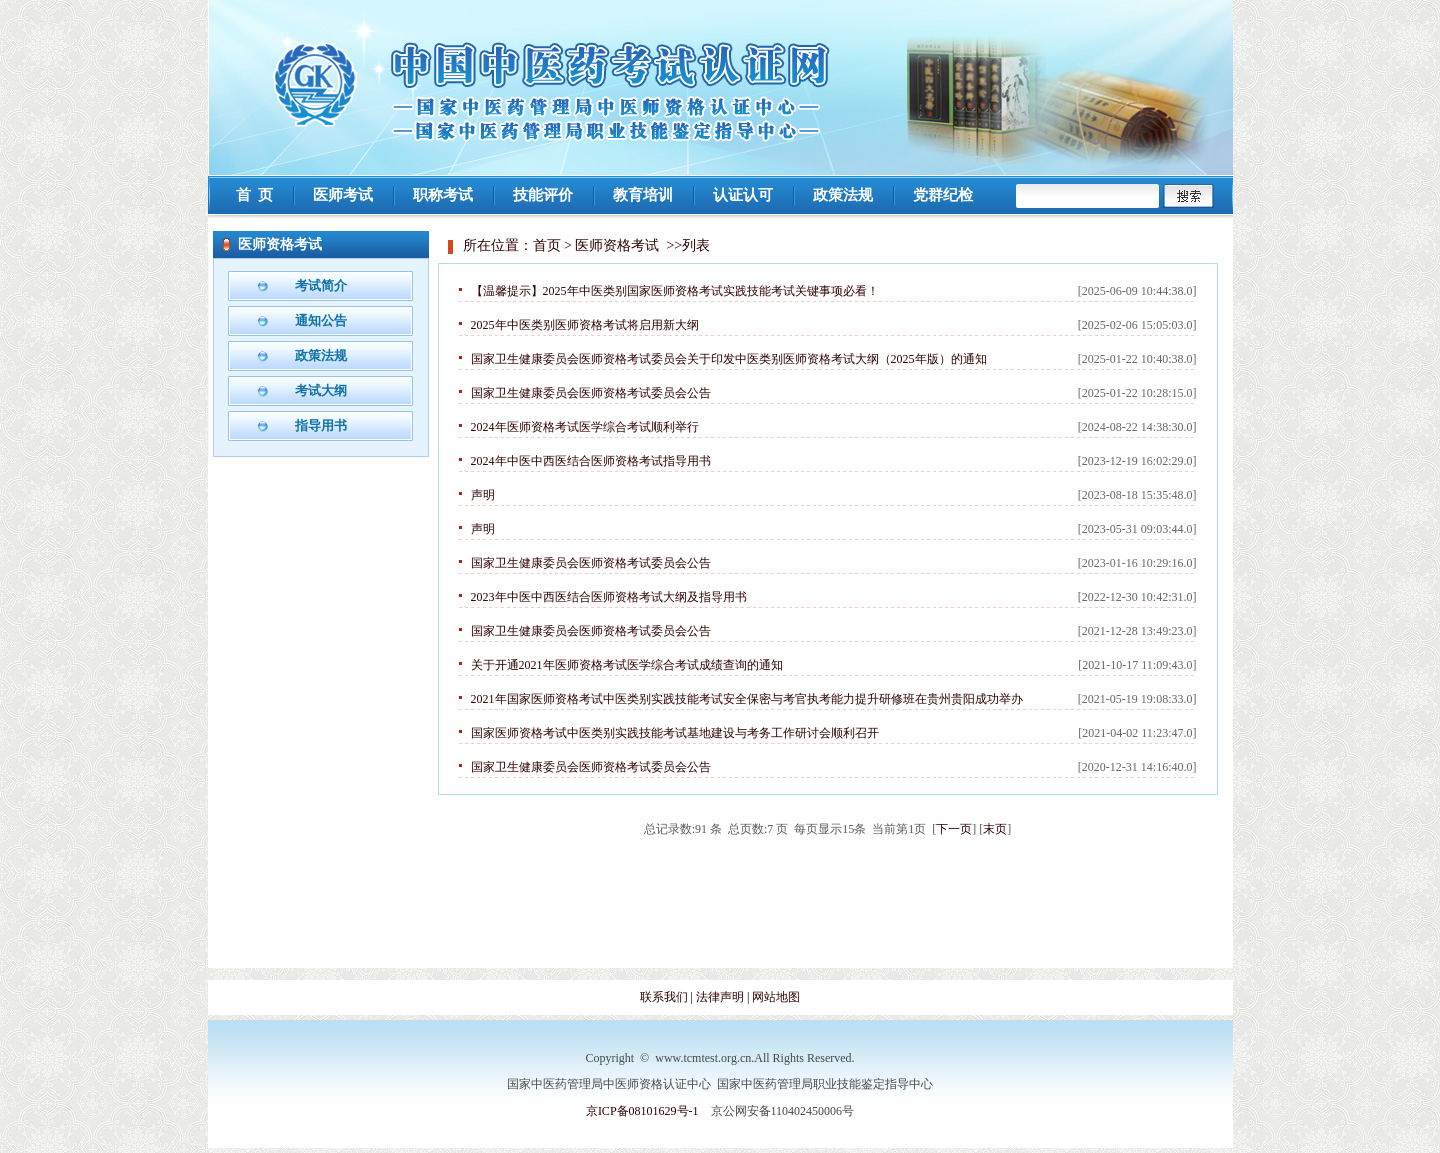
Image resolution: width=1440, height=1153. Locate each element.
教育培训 (643, 195)
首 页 (255, 195)
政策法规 (843, 195)
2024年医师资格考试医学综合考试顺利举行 (585, 427)
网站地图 (776, 997)
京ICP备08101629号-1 (642, 1111)
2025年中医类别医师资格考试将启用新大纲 (585, 325)
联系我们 (664, 997)
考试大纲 (321, 390)
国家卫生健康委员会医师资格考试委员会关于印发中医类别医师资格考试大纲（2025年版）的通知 (729, 359)
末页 (995, 829)
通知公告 (321, 320)
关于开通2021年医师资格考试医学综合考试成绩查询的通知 (627, 665)
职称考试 (443, 195)
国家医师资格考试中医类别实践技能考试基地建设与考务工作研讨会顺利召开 (675, 733)
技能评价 (543, 195)
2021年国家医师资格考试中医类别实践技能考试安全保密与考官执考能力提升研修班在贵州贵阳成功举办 (747, 699)
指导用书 (321, 425)
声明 (483, 495)
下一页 (954, 829)
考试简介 (321, 285)
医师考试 (343, 195)
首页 (547, 245)
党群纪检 (943, 195)
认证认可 (743, 195)
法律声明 (721, 997)
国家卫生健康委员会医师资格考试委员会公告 (591, 393)
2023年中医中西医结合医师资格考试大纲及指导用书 (609, 597)
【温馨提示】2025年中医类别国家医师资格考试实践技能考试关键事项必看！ (675, 291)
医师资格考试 (617, 245)
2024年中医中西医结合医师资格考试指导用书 (591, 461)
